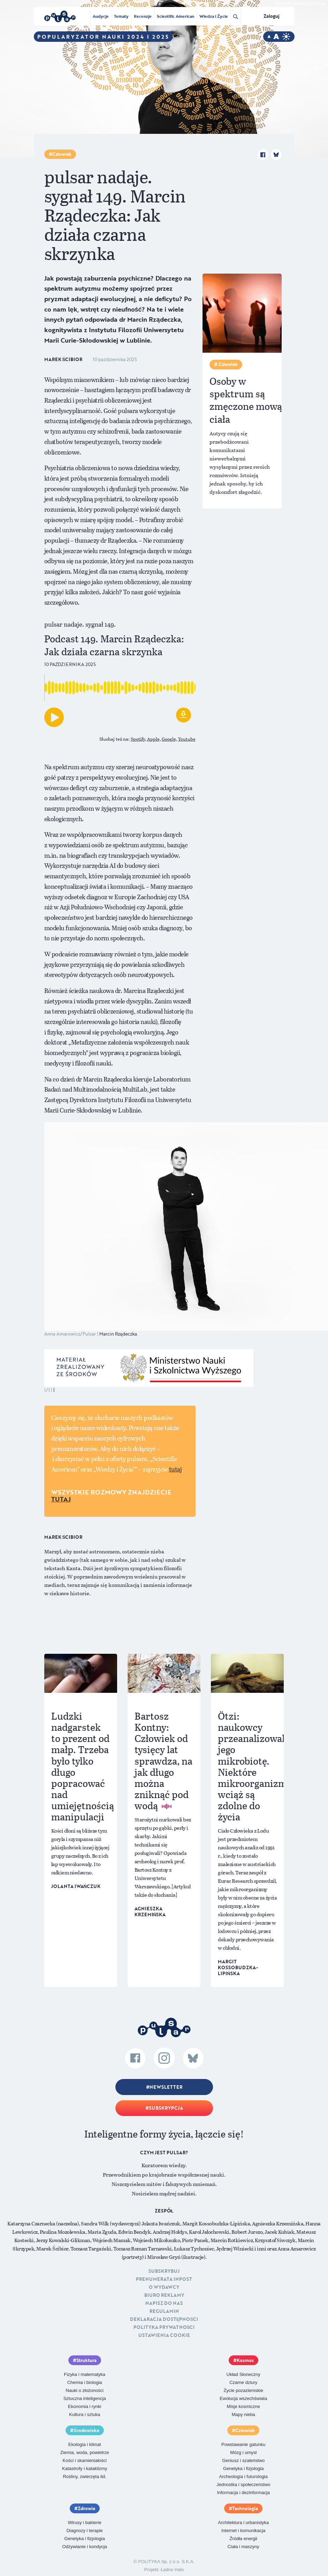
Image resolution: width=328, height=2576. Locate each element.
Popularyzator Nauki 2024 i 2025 (103, 36)
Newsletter (166, 2087)
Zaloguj (272, 16)
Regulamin (164, 2311)
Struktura (86, 2360)
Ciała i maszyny (243, 2546)
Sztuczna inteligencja (84, 2398)
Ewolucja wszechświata (243, 2398)
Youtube (187, 738)
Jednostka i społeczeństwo (243, 2484)
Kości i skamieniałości (85, 2460)
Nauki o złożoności (85, 2390)
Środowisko (86, 2430)
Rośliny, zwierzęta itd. (84, 2476)
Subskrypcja (166, 2107)
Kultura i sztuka (84, 2414)
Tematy (121, 16)
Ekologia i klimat (84, 2444)
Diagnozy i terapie (85, 2530)
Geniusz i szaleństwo (243, 2460)
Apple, (154, 738)
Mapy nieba (243, 2414)
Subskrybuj (164, 2271)
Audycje (101, 16)
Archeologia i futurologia (243, 2476)
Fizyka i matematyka (84, 2374)
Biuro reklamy (164, 2295)
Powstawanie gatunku (243, 2444)
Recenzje (143, 16)
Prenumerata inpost (164, 2279)
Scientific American (175, 16)
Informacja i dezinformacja (243, 2492)
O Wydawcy (164, 2287)
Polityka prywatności (164, 2327)
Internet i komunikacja (243, 2530)
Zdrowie (86, 2508)
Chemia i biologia (84, 2382)
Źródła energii (244, 2538)
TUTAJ (61, 1499)
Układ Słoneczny (243, 2374)
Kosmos (245, 2360)
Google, (169, 738)
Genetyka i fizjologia (243, 2468)
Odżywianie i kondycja (84, 2546)
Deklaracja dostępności (164, 2319)
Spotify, (138, 738)
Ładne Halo (172, 2569)
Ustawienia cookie (164, 2335)
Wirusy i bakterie (84, 2522)
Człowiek (62, 154)
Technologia (245, 2508)
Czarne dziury (243, 2382)
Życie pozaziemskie (243, 2390)
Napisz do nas (164, 2303)
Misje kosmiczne (243, 2406)
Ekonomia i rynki (84, 2406)
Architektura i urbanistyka (243, 2522)
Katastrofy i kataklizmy (84, 2468)
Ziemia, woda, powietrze (84, 2452)
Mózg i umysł (243, 2452)
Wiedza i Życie (213, 16)
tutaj (175, 1469)
